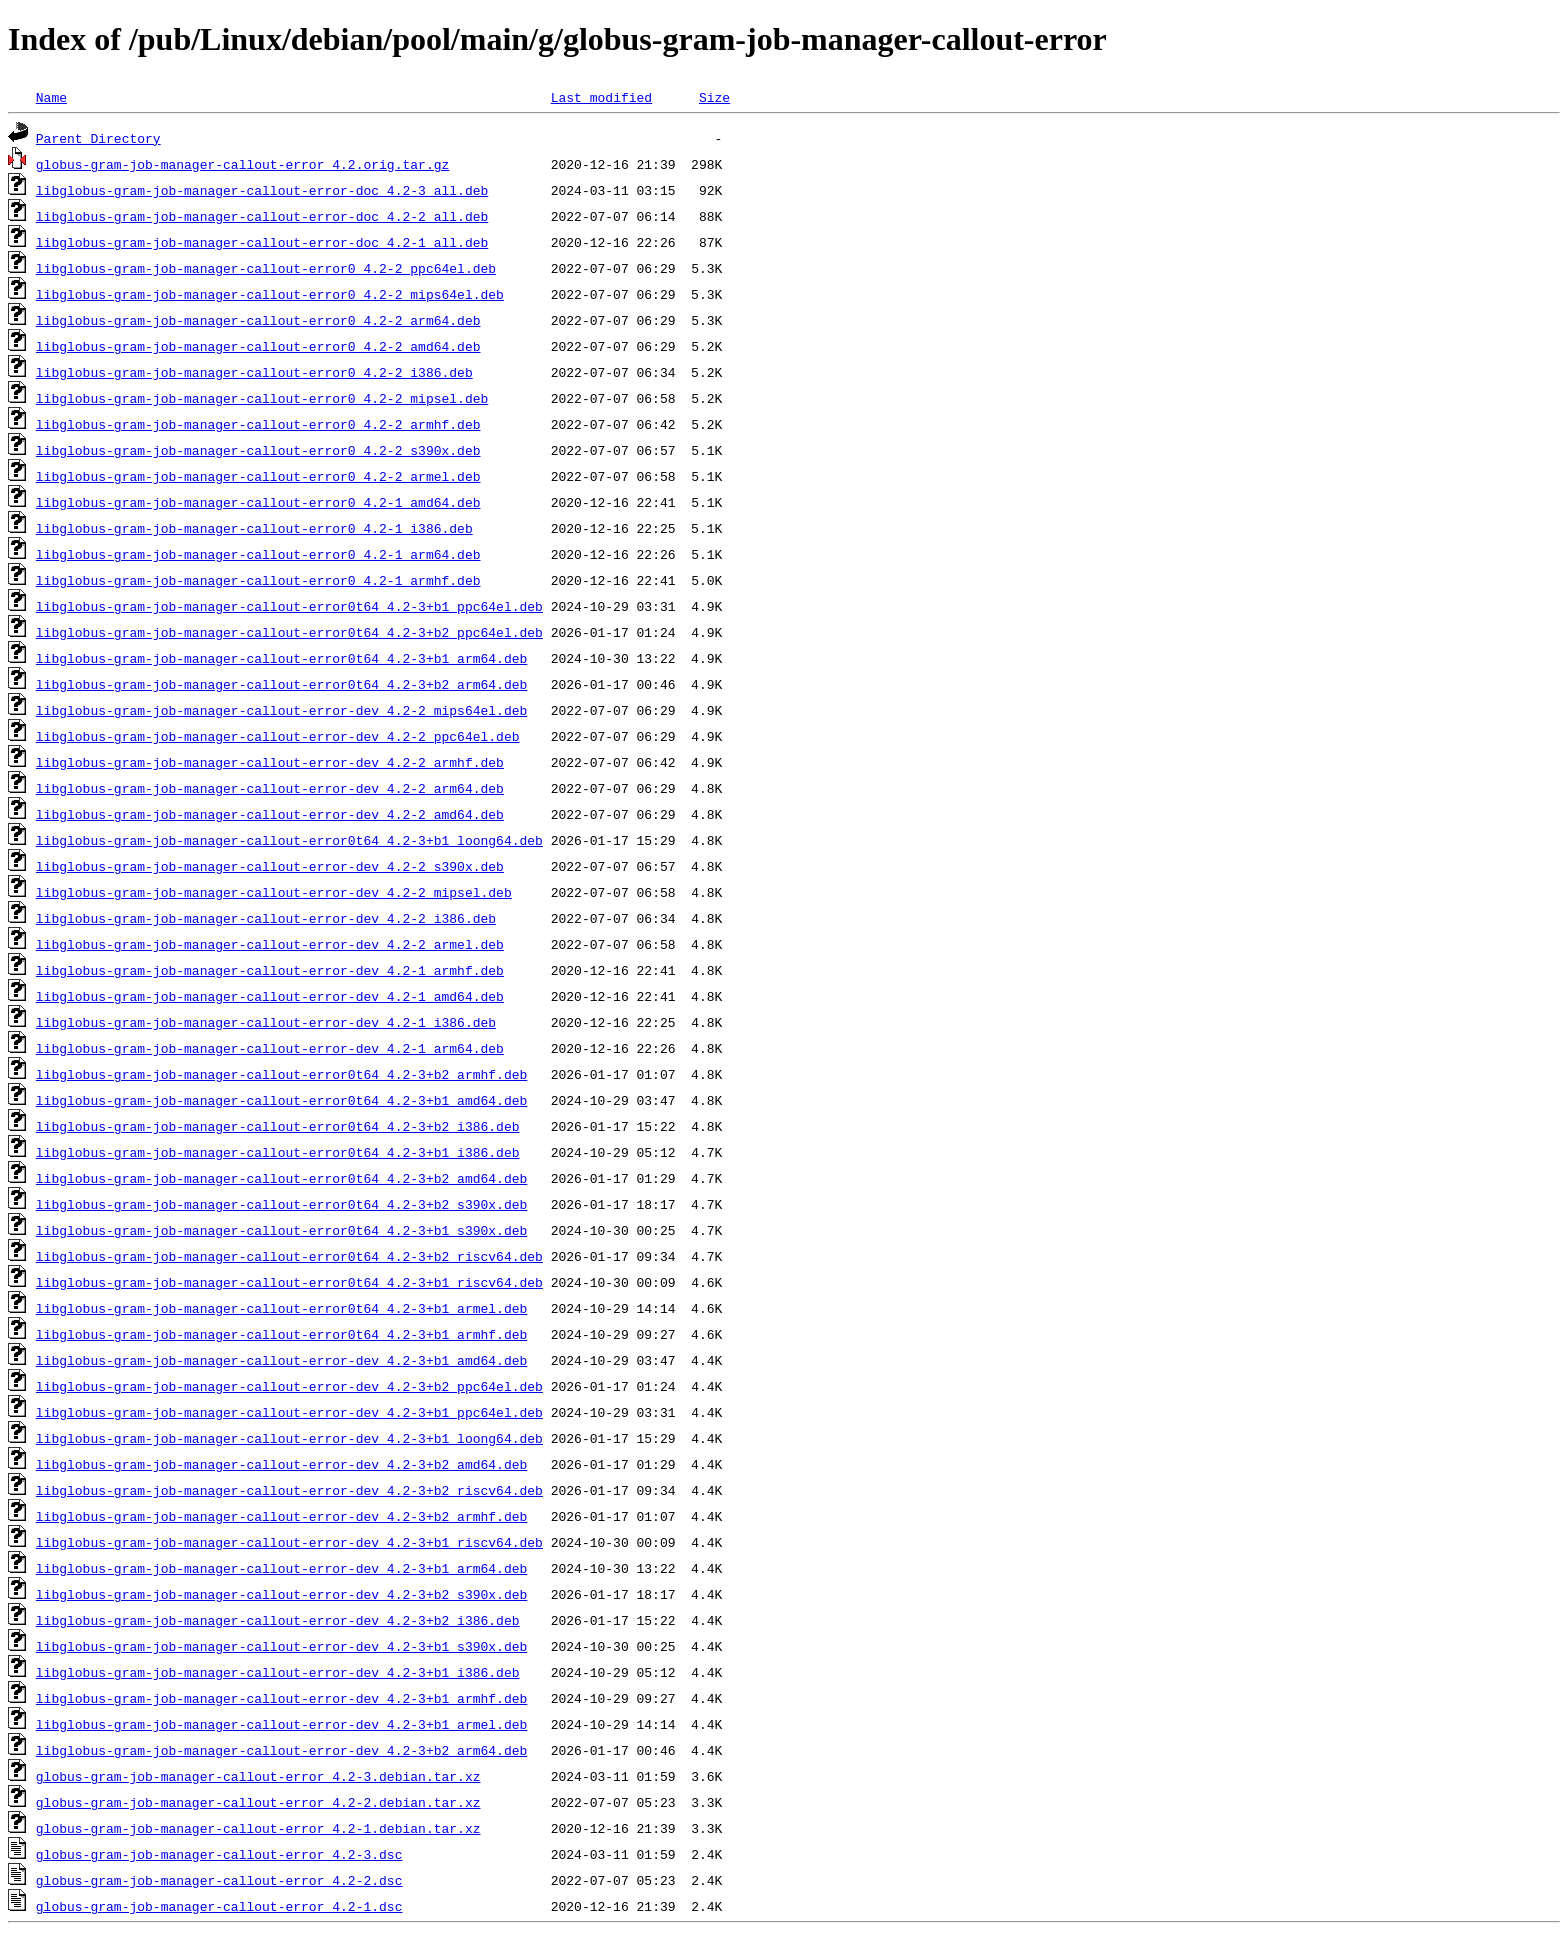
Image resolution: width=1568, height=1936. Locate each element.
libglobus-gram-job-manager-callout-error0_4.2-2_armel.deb (258, 476)
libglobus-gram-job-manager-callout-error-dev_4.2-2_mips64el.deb (281, 710)
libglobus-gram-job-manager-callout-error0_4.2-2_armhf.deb (258, 424)
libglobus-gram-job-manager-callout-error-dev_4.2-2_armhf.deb (270, 762)
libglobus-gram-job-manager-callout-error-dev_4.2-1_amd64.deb (270, 996)
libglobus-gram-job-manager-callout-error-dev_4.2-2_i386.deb (266, 918)
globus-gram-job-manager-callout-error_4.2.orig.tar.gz (242, 164)
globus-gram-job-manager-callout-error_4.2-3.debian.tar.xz (258, 1776)
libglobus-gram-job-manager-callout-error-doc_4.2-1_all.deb (262, 242)
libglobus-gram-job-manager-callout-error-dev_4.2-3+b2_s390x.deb (281, 1594)
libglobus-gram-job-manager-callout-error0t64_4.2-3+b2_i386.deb (278, 1126)
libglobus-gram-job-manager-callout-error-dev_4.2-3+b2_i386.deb (278, 1620)
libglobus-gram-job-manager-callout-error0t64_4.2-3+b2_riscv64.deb (289, 1256)
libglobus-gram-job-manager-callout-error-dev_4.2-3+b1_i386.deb (278, 1672)
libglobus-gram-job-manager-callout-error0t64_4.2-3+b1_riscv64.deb (289, 1282)
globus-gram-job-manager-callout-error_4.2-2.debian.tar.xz (258, 1802)
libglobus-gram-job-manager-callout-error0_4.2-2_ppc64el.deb (266, 268)
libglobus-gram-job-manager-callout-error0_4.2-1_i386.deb (254, 528)
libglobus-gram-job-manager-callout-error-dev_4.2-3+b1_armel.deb (281, 1724)
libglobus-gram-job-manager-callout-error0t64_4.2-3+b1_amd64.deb (281, 1100)
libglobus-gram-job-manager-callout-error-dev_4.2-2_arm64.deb (270, 788)
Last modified (601, 97)
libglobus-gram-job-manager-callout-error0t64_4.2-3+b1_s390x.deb (281, 1230)
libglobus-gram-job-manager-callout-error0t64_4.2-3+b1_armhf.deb (281, 1334)
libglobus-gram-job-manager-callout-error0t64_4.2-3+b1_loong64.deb (289, 840)
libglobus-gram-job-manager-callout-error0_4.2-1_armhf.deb (258, 580)
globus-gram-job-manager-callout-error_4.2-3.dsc (219, 1854)
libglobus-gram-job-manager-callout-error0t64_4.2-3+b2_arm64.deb (281, 684)
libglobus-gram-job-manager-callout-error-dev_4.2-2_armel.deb (270, 944)
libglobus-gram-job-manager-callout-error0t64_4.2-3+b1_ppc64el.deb (289, 606)
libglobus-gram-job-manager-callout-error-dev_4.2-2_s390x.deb (270, 866)
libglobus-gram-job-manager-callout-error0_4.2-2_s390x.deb (258, 450)
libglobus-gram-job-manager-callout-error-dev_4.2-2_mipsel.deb (274, 892)
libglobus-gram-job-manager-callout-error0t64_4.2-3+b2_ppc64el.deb (289, 632)
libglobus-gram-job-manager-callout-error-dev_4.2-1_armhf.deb (270, 970)
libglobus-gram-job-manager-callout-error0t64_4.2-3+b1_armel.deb (281, 1308)
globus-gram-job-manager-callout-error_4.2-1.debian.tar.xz (258, 1828)
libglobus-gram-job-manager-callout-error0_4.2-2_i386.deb (254, 372)
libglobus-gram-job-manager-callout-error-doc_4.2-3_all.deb (262, 190)
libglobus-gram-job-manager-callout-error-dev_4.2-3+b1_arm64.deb (281, 1568)
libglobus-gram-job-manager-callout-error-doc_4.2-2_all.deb (262, 216)
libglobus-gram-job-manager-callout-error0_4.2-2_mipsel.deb (262, 398)
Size (714, 97)
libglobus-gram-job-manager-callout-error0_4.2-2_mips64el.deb (270, 294)
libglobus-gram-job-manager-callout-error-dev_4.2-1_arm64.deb (270, 1048)
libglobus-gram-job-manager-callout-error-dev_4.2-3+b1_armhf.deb (281, 1698)
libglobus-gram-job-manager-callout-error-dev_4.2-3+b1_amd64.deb (281, 1360)
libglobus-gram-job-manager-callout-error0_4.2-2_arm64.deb (258, 320)
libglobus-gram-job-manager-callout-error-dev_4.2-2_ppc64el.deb (278, 736)
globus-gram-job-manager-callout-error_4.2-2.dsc (219, 1880)
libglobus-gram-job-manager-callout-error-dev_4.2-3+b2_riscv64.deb (289, 1490)
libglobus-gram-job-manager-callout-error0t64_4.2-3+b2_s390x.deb (281, 1204)
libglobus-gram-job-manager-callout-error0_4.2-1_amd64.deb (258, 502)
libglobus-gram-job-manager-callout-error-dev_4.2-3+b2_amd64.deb (281, 1464)
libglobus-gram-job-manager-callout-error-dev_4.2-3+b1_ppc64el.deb (289, 1412)
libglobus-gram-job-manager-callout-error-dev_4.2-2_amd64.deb (270, 814)
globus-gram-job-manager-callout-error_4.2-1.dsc (219, 1906)
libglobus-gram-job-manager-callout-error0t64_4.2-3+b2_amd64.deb (281, 1178)
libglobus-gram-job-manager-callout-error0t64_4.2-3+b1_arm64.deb (281, 658)
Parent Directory (98, 138)
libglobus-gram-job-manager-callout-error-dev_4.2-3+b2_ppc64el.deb (289, 1386)
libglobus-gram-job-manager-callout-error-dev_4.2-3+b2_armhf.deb (281, 1516)
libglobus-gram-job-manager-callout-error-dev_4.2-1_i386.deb (266, 1022)
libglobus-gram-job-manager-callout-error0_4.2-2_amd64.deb (258, 346)
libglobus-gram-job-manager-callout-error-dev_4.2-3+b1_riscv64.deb (289, 1542)
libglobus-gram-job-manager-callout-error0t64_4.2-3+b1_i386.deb (278, 1152)
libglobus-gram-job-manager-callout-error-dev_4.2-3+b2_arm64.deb (281, 1750)
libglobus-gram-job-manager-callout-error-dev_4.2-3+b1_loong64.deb (289, 1438)
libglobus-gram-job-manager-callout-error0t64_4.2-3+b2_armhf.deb (281, 1074)
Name (51, 97)
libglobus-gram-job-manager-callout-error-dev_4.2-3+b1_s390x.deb (281, 1646)
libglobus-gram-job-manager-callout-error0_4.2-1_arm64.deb (258, 554)
